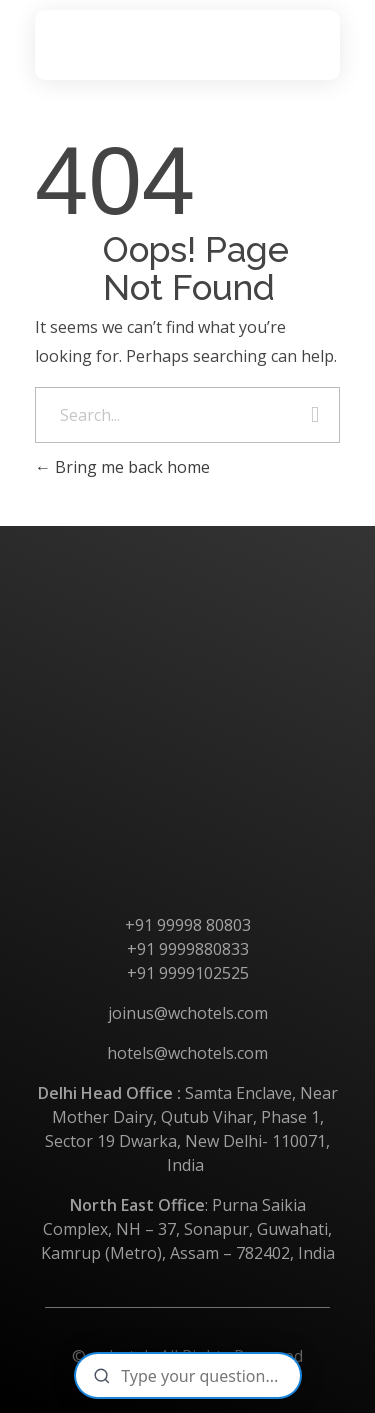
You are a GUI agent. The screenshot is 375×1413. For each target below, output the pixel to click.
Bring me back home (122, 467)
